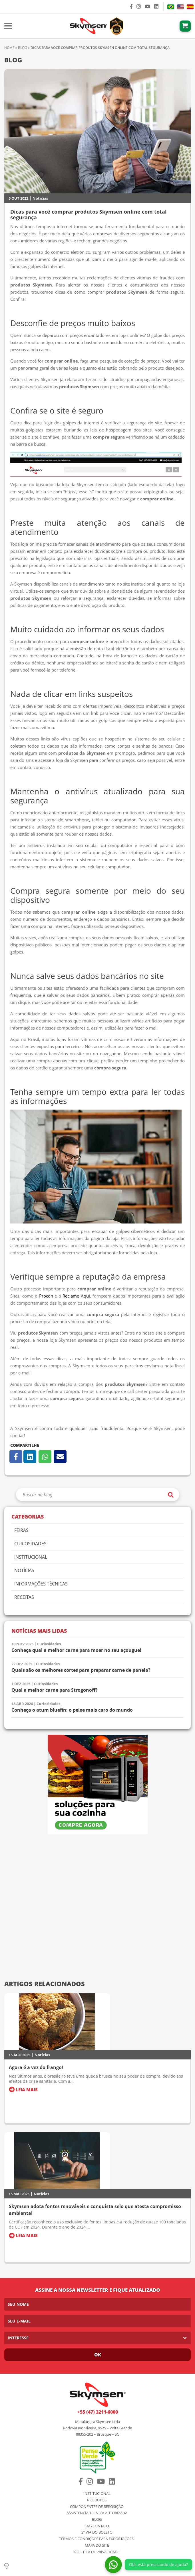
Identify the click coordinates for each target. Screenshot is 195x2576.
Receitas (24, 1597)
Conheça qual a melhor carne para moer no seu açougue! (76, 1650)
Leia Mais (23, 2089)
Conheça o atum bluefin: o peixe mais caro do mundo (72, 1710)
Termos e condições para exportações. (96, 2539)
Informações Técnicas (41, 1584)
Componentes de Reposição (97, 2507)
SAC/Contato (97, 2526)
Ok (97, 2355)
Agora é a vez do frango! (36, 2067)
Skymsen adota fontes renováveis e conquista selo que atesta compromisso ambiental (95, 2209)
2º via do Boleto (96, 2532)
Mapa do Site (97, 2545)
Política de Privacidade (96, 2552)
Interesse (18, 2337)
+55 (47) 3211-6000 (97, 2412)
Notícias (40, 198)
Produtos (96, 2500)
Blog (22, 47)
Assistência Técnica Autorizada (97, 2513)
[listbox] (97, 2338)
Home (9, 47)
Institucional (30, 1557)
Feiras (21, 1530)
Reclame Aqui (76, 1296)
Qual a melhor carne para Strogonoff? (54, 1690)
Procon (46, 1296)
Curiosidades (30, 1544)
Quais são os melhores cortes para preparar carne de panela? (80, 1670)
